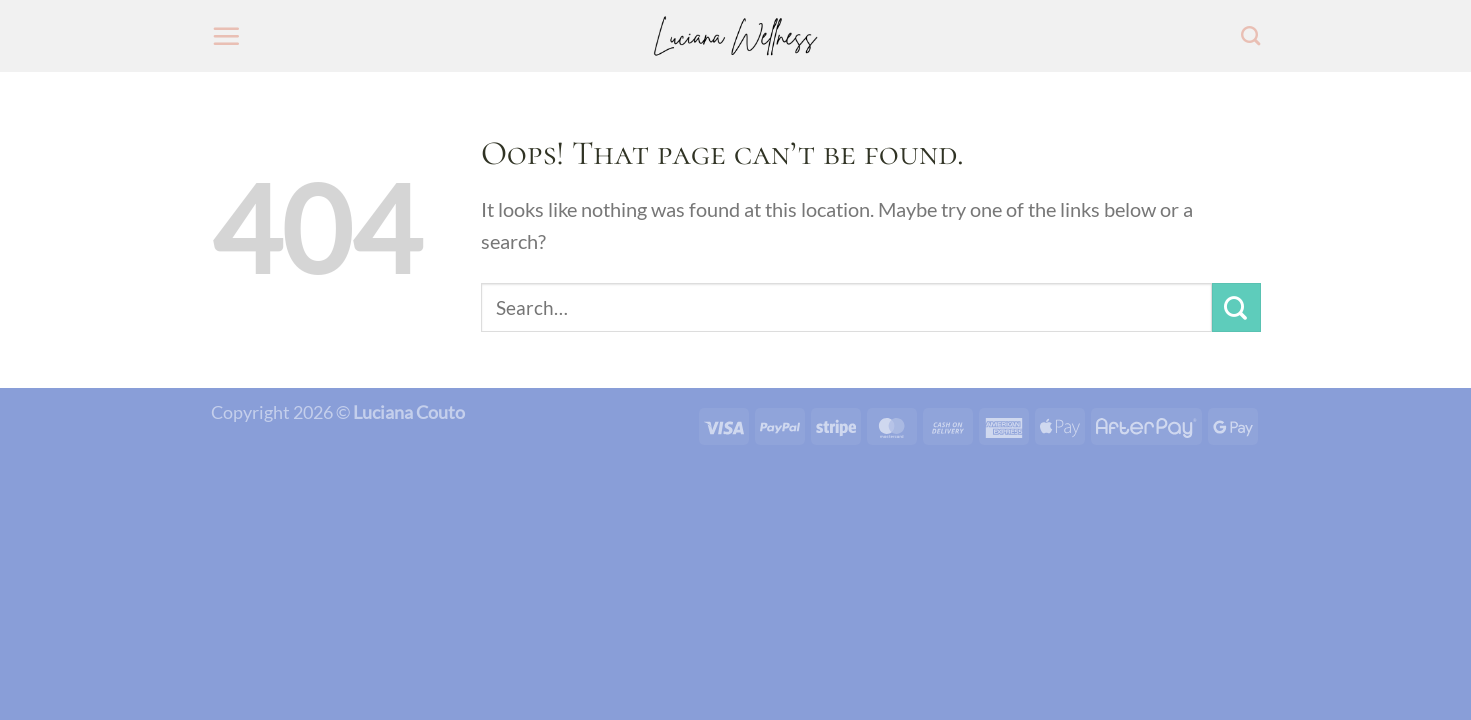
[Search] (1250, 35)
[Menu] (226, 36)
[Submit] (1236, 307)
